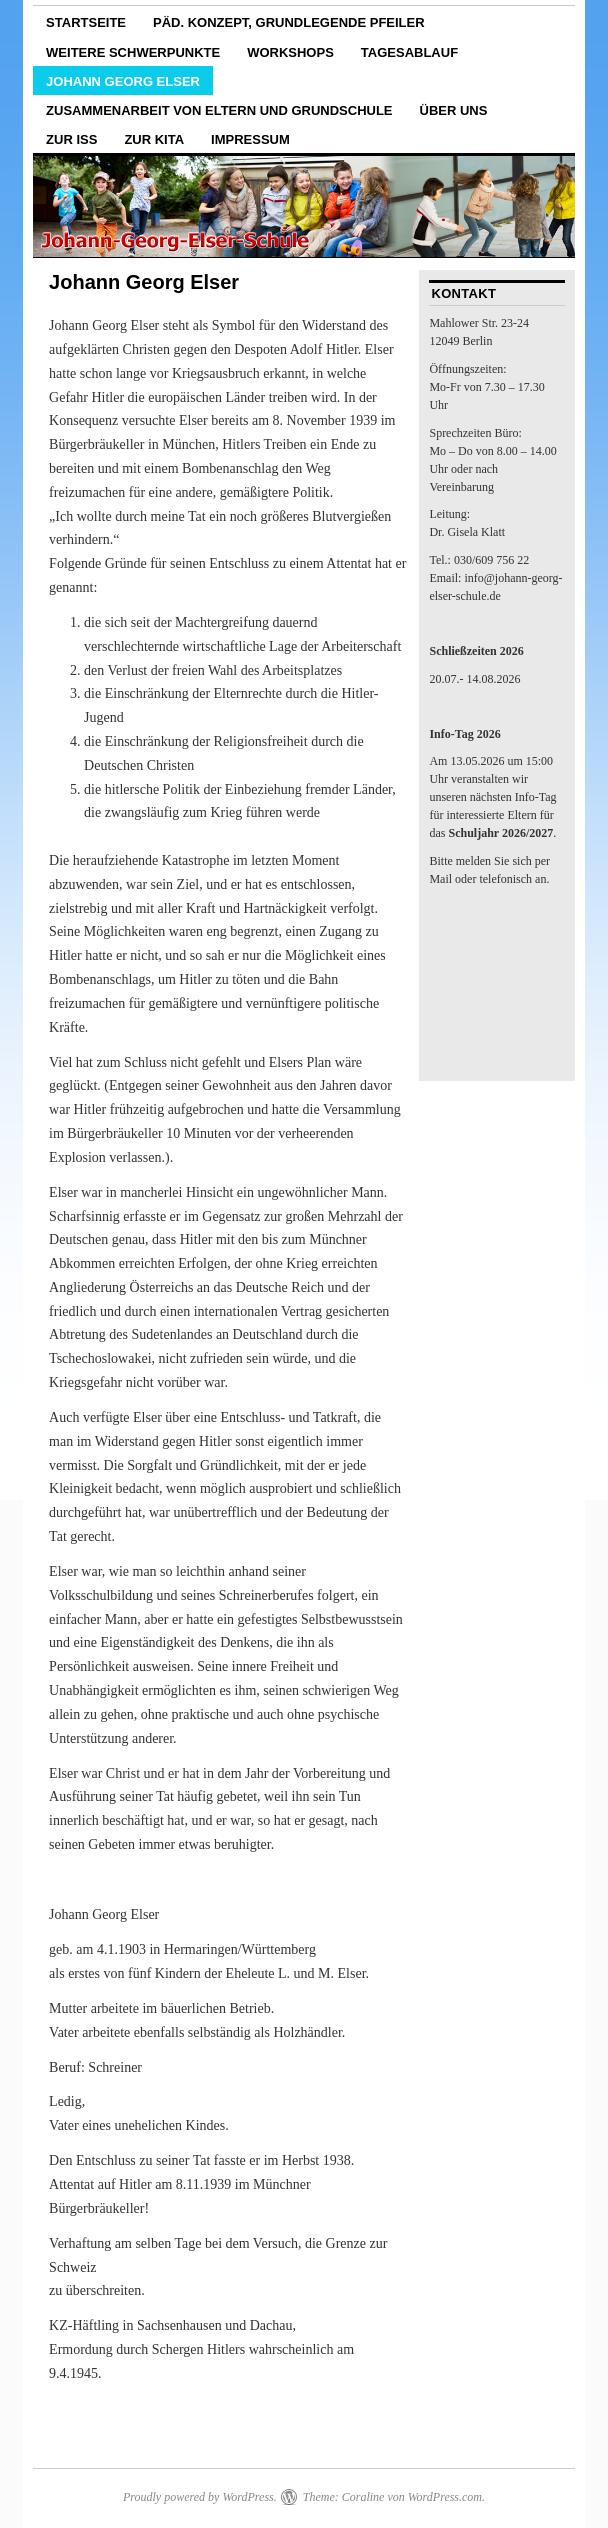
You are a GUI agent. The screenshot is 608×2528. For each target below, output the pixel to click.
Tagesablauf (409, 52)
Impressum (250, 139)
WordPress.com (445, 2497)
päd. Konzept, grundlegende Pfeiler (289, 22)
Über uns (454, 110)
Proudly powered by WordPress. (200, 2497)
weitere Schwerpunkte (133, 52)
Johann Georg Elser (123, 81)
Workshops (290, 52)
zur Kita (154, 139)
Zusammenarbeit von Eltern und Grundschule (219, 110)
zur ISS (71, 139)
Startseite (86, 22)
